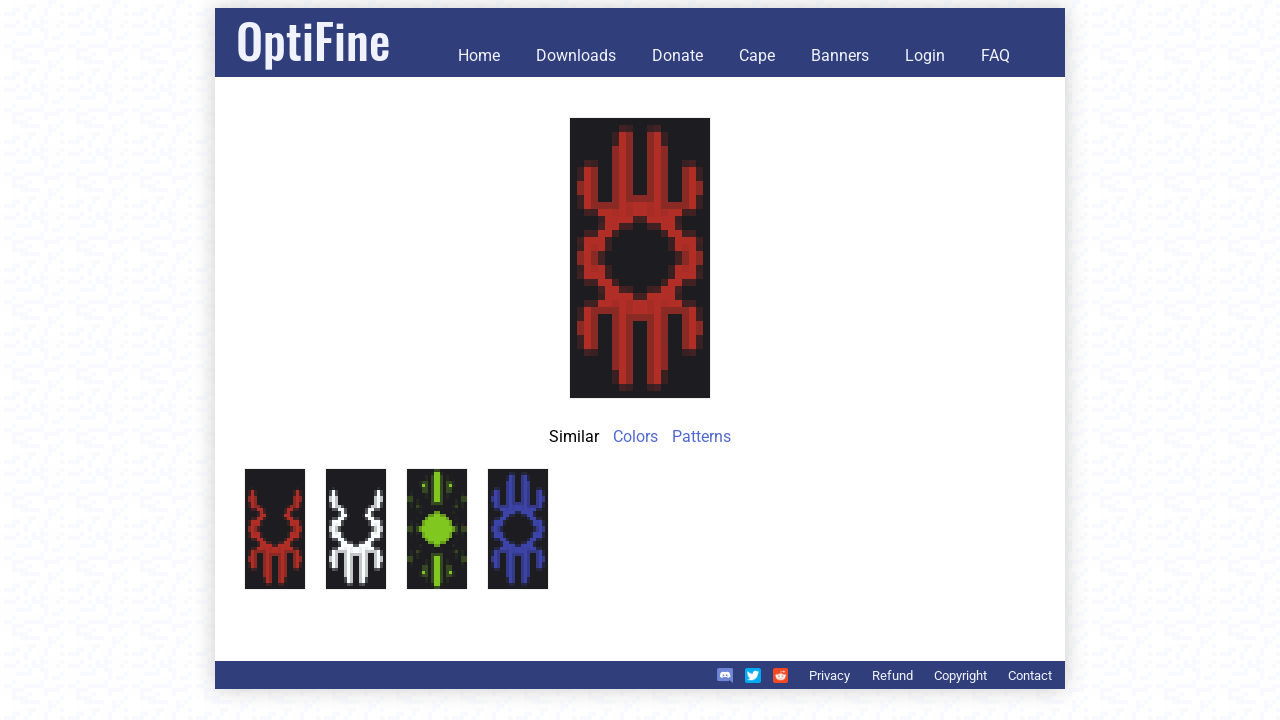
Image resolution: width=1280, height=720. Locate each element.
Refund (892, 675)
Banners (840, 55)
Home (479, 55)
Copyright (960, 675)
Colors (635, 436)
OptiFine (313, 39)
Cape (757, 55)
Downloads (576, 55)
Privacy (829, 675)
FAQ (995, 55)
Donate (677, 55)
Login (925, 55)
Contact (1030, 675)
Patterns (701, 436)
